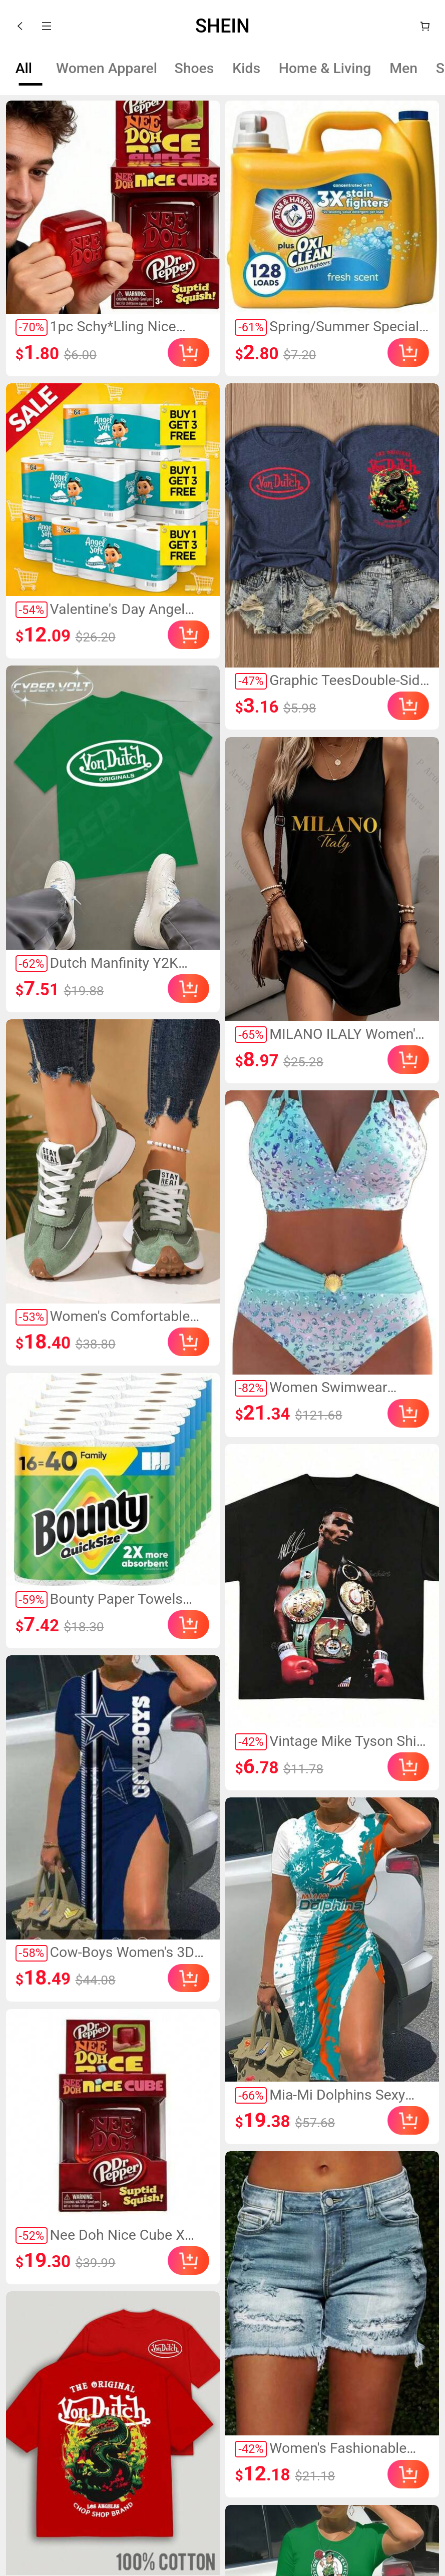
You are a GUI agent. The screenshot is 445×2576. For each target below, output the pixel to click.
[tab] (24, 68)
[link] (113, 207)
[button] (20, 26)
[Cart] (425, 26)
